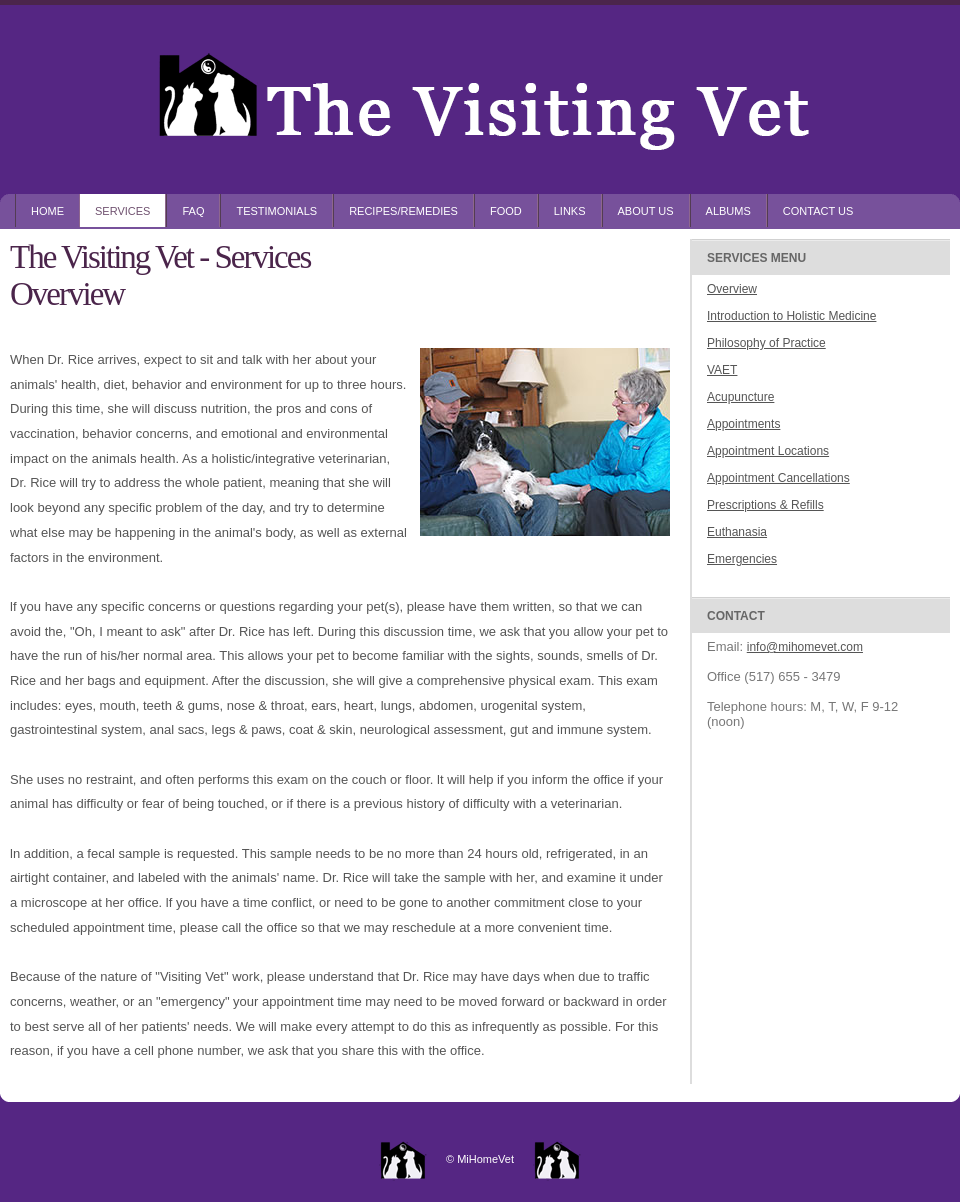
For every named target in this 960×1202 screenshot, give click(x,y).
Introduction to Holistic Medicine (791, 316)
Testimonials (276, 211)
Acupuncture (740, 397)
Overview (732, 289)
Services (122, 211)
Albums (728, 211)
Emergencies (742, 559)
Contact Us (818, 211)
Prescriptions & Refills (765, 505)
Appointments (743, 424)
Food (506, 211)
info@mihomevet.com (805, 647)
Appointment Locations (768, 451)
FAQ (193, 211)
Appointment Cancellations (778, 478)
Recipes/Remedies (403, 211)
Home (47, 211)
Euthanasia (737, 532)
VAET (722, 370)
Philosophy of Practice (766, 343)
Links (570, 211)
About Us (646, 211)
